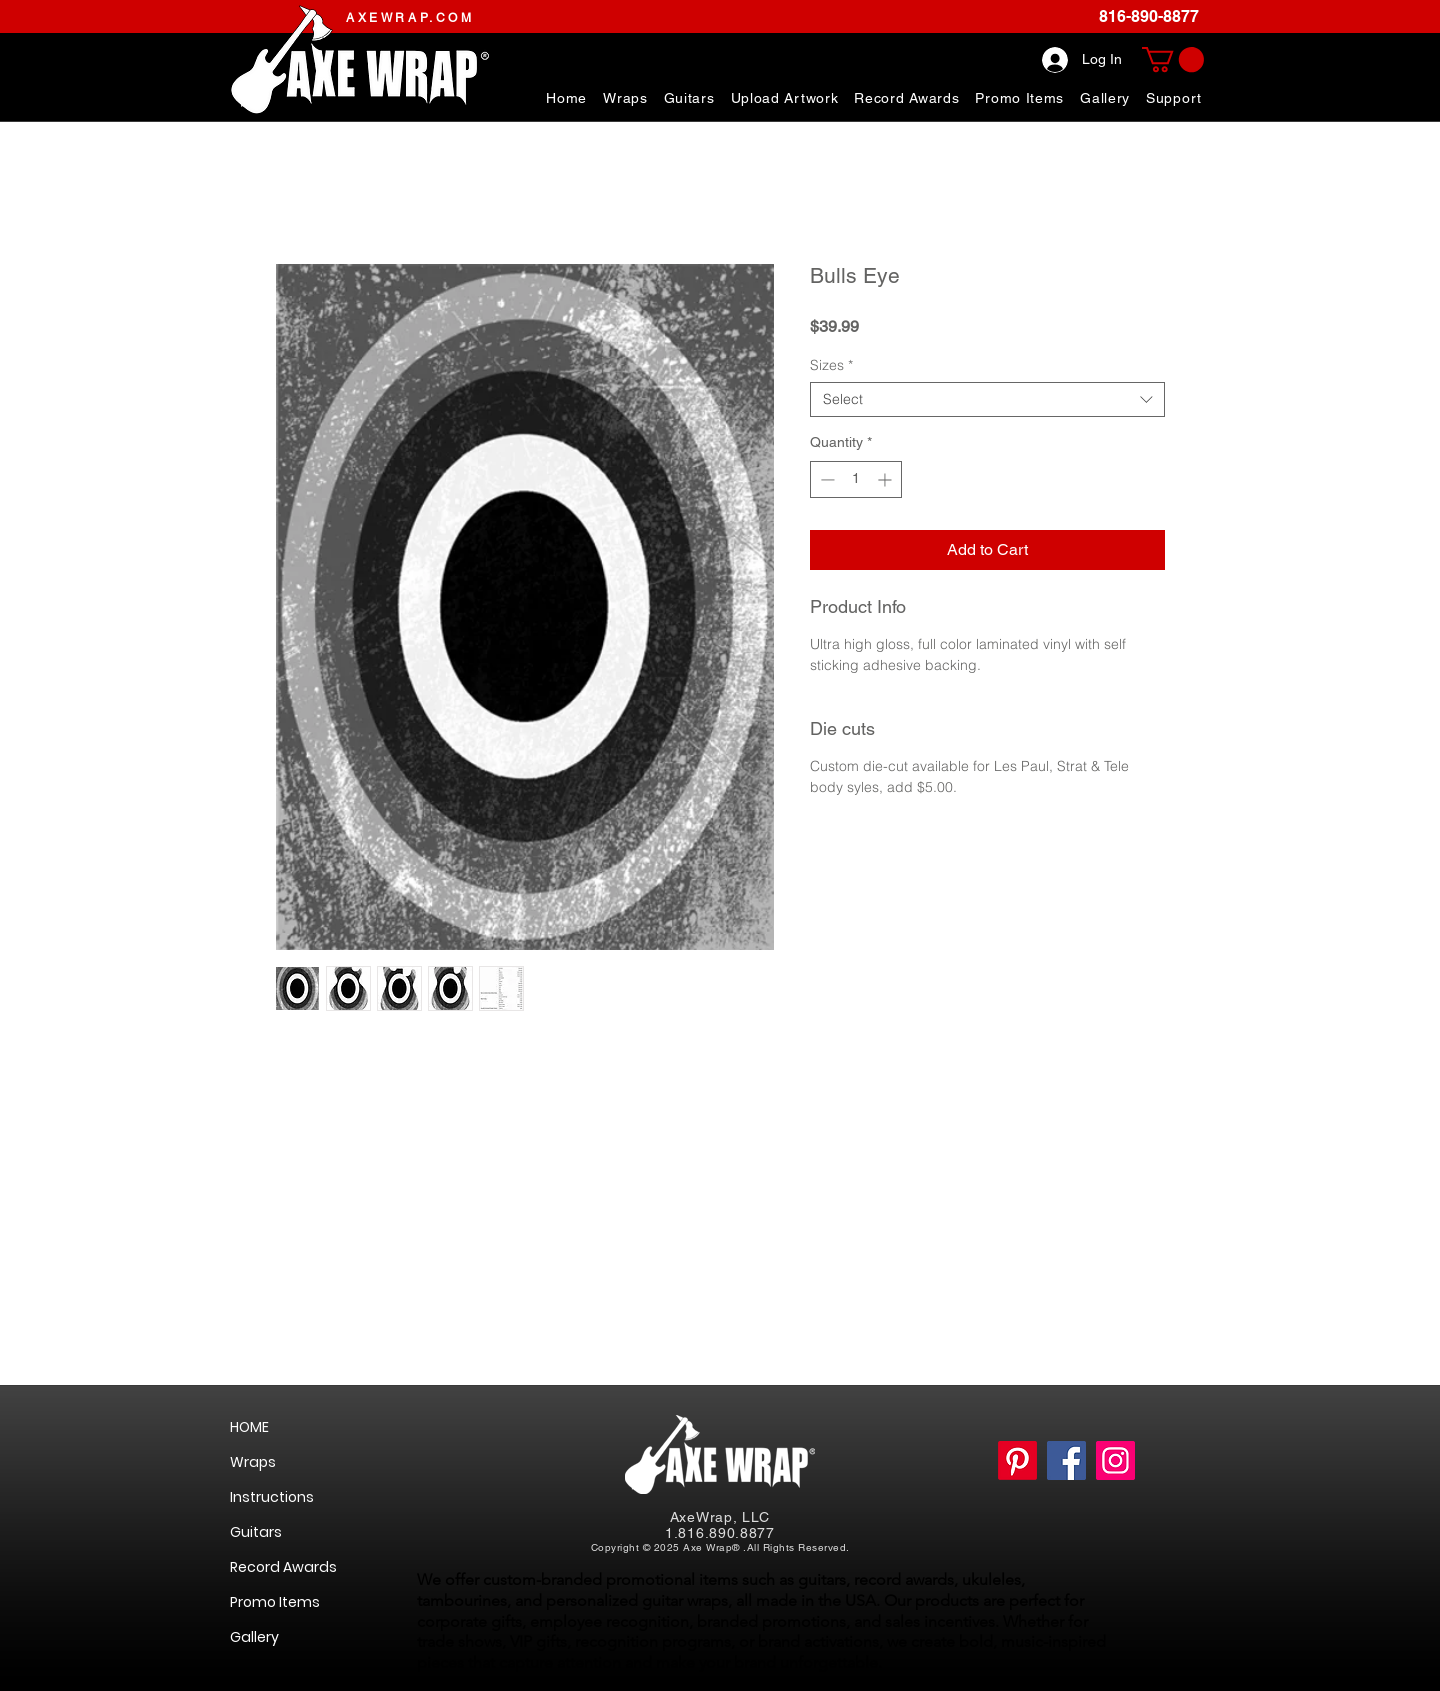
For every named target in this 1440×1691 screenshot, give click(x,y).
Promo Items (275, 1602)
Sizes (831, 365)
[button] (1174, 98)
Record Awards (283, 1567)
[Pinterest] (1017, 1460)
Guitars (256, 1532)
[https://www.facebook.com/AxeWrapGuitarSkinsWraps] (1066, 1460)
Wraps (253, 1462)
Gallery (254, 1637)
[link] (1173, 59)
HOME (249, 1427)
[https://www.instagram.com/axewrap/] (1115, 1460)
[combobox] (987, 399)
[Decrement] (825, 479)
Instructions (272, 1497)
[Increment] (886, 479)
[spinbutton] (856, 479)
